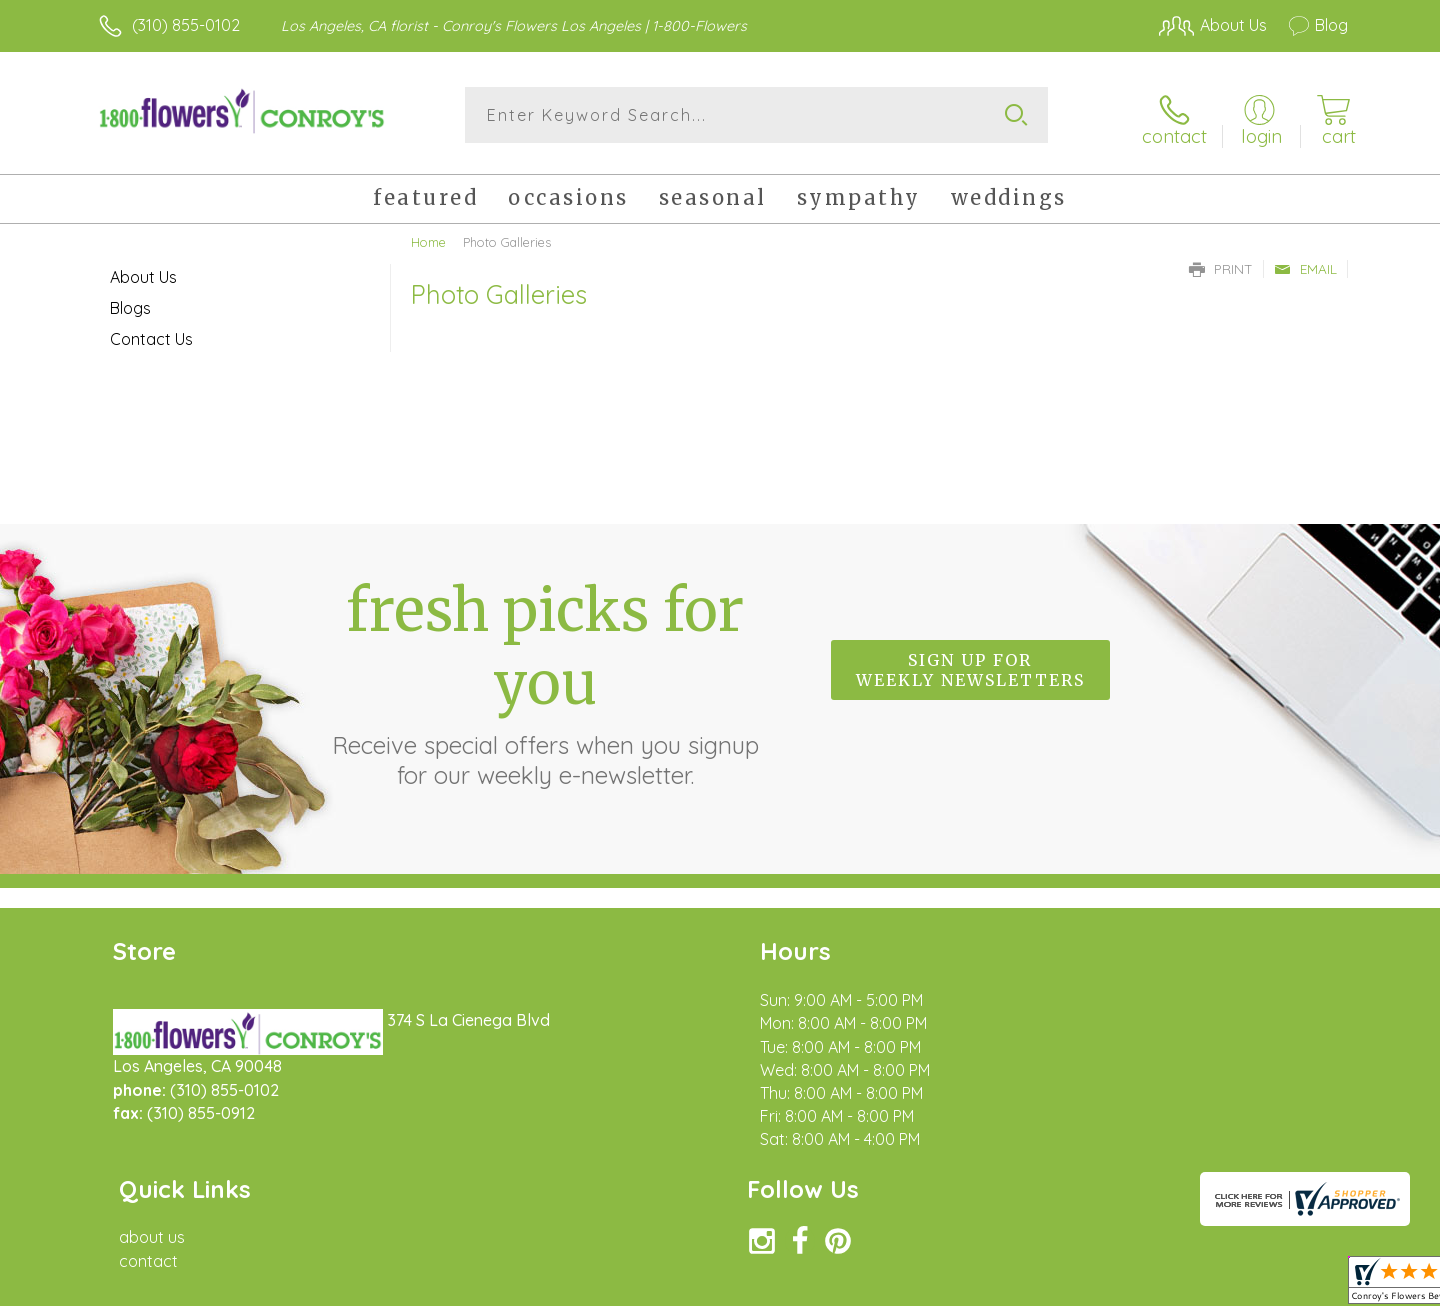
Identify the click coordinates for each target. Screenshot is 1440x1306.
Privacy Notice (1028, 1285)
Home (428, 235)
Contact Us (151, 332)
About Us (143, 270)
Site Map (1294, 1285)
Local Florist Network (1171, 1285)
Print (1221, 262)
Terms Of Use (910, 1285)
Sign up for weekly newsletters (970, 664)
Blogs (130, 301)
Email (1305, 262)
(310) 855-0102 (186, 25)
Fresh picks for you (545, 675)
